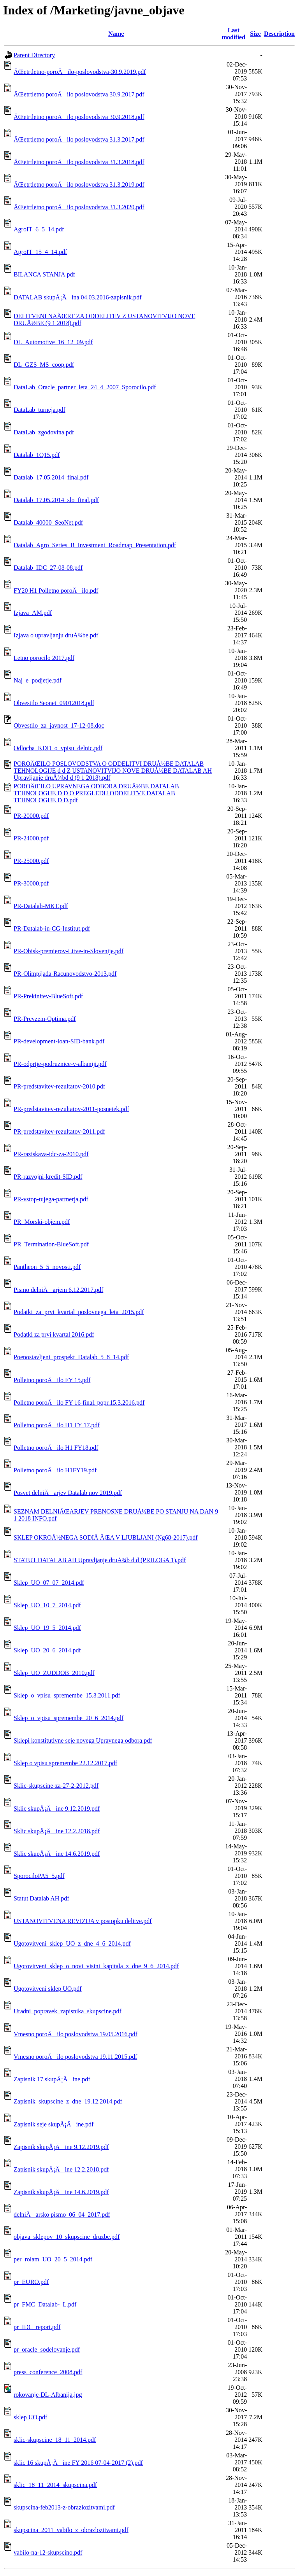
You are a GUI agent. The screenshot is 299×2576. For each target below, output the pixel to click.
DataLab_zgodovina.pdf (44, 432)
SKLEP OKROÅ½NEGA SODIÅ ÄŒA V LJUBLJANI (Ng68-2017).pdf (106, 1537)
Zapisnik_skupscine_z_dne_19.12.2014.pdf (68, 2101)
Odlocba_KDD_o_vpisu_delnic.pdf (58, 748)
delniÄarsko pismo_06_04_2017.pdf (62, 2214)
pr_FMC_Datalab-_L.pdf (45, 2304)
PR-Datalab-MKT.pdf (41, 906)
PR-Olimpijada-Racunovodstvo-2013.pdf (65, 973)
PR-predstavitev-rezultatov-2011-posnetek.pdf (71, 1109)
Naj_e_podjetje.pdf (38, 680)
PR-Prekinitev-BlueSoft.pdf (48, 996)
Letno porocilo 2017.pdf (44, 657)
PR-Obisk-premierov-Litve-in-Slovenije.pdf (68, 951)
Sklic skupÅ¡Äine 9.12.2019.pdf (57, 1808)
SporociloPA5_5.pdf (39, 1875)
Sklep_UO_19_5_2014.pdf (47, 1627)
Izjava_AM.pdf (33, 612)
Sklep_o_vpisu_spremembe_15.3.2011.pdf (67, 1695)
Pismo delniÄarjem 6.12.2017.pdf (58, 1289)
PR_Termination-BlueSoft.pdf (51, 1244)
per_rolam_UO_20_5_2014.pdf (53, 2259)
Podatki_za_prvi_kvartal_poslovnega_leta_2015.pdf (79, 1312)
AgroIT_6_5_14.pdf (39, 229)
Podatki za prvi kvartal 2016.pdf (54, 1334)
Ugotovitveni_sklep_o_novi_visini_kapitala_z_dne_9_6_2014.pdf (96, 1966)
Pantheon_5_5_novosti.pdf (47, 1267)
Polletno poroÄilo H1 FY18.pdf (56, 1447)
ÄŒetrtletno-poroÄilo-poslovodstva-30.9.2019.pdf (80, 71)
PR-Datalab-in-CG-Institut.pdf (52, 928)
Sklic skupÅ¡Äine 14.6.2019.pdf (57, 1853)
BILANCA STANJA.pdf (44, 274)
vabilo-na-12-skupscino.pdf (48, 2552)
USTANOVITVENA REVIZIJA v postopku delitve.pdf (83, 1921)
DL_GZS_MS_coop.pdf (44, 364)
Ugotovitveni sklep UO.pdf (48, 1988)
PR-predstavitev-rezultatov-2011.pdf (59, 1131)
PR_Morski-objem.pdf (42, 1221)
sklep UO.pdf (30, 2417)
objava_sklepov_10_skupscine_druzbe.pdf (67, 2236)
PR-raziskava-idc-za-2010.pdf (51, 1154)
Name (116, 33)
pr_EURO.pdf (31, 2281)
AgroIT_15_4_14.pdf (40, 251)
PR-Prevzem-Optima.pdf (45, 1018)
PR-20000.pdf (31, 815)
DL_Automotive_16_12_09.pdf (53, 342)
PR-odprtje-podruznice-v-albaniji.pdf (60, 1063)
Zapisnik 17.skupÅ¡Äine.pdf (52, 2079)
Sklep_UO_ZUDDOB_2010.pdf (54, 1673)
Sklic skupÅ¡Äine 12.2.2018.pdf (57, 1831)
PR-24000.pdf (31, 838)
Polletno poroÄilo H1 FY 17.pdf (57, 1425)
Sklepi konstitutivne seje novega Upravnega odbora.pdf (83, 1740)
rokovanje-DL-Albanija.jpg (48, 2394)
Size (255, 33)
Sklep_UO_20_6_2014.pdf (47, 1650)
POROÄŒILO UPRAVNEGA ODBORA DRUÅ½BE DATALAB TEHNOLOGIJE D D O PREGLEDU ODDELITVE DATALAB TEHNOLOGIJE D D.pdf (96, 793)
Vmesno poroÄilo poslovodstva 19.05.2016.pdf (75, 2034)
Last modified (233, 33)
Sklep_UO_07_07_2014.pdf (49, 1582)
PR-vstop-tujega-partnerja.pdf (51, 1199)
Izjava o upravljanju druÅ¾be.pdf (56, 635)
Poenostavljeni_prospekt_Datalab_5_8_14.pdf (71, 1357)
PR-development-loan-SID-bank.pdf (59, 1041)
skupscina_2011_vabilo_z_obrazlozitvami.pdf (71, 2530)
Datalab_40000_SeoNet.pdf (48, 522)
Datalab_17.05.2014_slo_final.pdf (56, 500)
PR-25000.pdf (31, 861)
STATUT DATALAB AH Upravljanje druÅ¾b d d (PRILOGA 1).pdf (100, 1560)
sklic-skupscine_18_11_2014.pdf (55, 2439)
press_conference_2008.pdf (48, 2372)
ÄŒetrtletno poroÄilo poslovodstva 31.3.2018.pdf (79, 162)
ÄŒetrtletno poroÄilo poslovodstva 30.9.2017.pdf (79, 94)
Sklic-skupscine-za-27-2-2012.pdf (56, 1785)
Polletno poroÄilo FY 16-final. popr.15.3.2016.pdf (79, 1402)
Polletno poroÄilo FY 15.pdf (52, 1380)
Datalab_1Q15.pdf (37, 455)
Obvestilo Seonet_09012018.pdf (54, 703)
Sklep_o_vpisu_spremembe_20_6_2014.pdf (68, 1718)
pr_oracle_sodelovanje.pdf (47, 2349)
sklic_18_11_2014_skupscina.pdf (55, 2485)
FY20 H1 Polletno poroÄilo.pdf (56, 590)
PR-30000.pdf (31, 883)
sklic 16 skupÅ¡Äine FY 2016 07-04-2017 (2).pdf (78, 2462)
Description (279, 33)
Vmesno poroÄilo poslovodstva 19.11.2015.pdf (75, 2056)
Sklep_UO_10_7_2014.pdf (47, 1605)
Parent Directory (34, 55)
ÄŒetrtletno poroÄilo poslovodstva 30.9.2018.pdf (79, 117)
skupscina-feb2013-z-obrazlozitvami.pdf (64, 2507)
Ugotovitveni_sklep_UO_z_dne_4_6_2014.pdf (72, 1943)
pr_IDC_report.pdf (37, 2327)
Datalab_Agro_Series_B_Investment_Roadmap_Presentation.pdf (95, 545)
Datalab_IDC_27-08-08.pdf (48, 567)
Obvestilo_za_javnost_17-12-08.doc (59, 725)
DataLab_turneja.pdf (39, 409)
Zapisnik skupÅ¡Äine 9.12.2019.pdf (61, 2147)
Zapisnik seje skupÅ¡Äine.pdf (53, 2124)
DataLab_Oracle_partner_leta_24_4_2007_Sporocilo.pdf (85, 387)
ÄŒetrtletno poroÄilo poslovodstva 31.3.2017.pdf (79, 139)
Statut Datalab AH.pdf (41, 1898)
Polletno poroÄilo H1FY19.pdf (55, 1470)
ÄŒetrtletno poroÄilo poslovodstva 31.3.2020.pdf (79, 207)
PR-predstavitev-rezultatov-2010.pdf (59, 1086)
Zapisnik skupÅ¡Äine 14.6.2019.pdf (61, 2192)
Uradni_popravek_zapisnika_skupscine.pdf (67, 2011)
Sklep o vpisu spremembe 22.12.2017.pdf (65, 1763)
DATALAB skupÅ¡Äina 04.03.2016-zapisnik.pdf (78, 297)
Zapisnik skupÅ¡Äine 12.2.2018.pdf (61, 2169)
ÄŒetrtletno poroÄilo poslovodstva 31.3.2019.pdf (79, 184)
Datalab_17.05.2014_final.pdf (51, 477)
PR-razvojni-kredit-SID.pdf (48, 1176)
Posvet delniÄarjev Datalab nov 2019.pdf (68, 1492)
